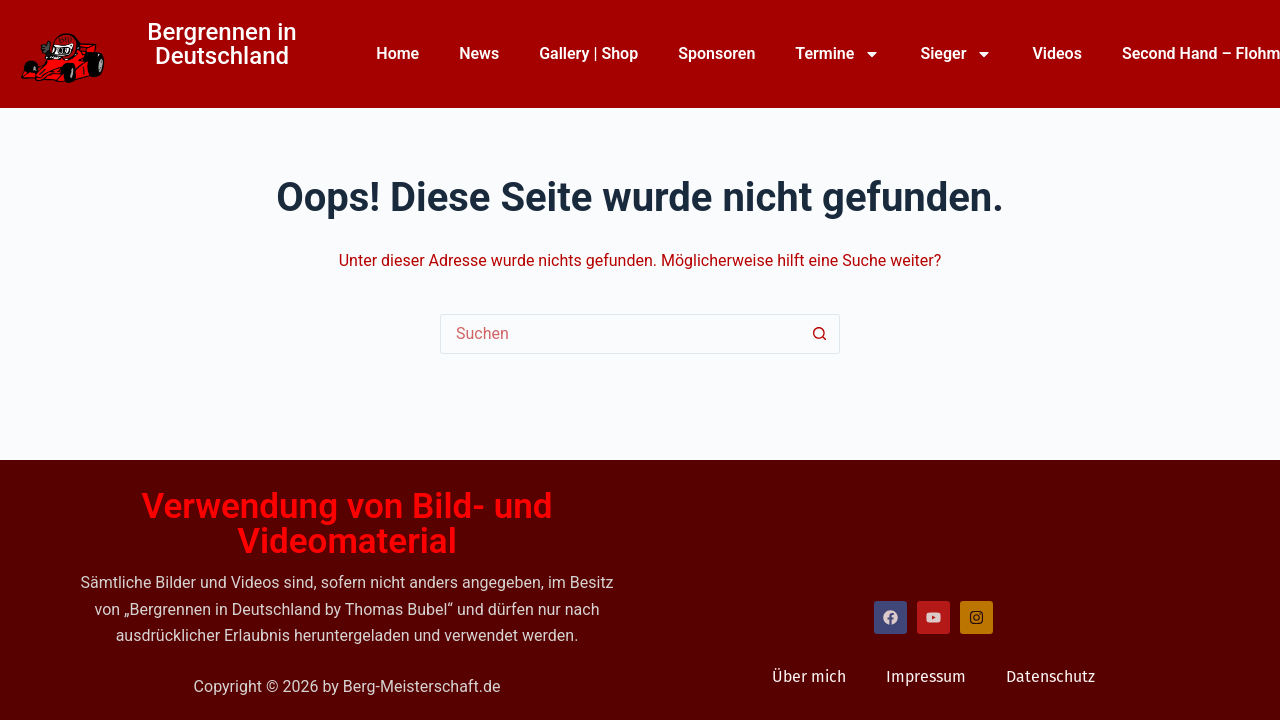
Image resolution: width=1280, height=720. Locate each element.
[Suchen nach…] (620, 334)
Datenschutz (1050, 676)
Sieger (956, 54)
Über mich (809, 676)
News (479, 53)
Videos (1056, 53)
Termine (837, 54)
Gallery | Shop (588, 53)
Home (397, 53)
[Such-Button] (820, 334)
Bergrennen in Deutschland (221, 44)
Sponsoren (716, 53)
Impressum (926, 676)
